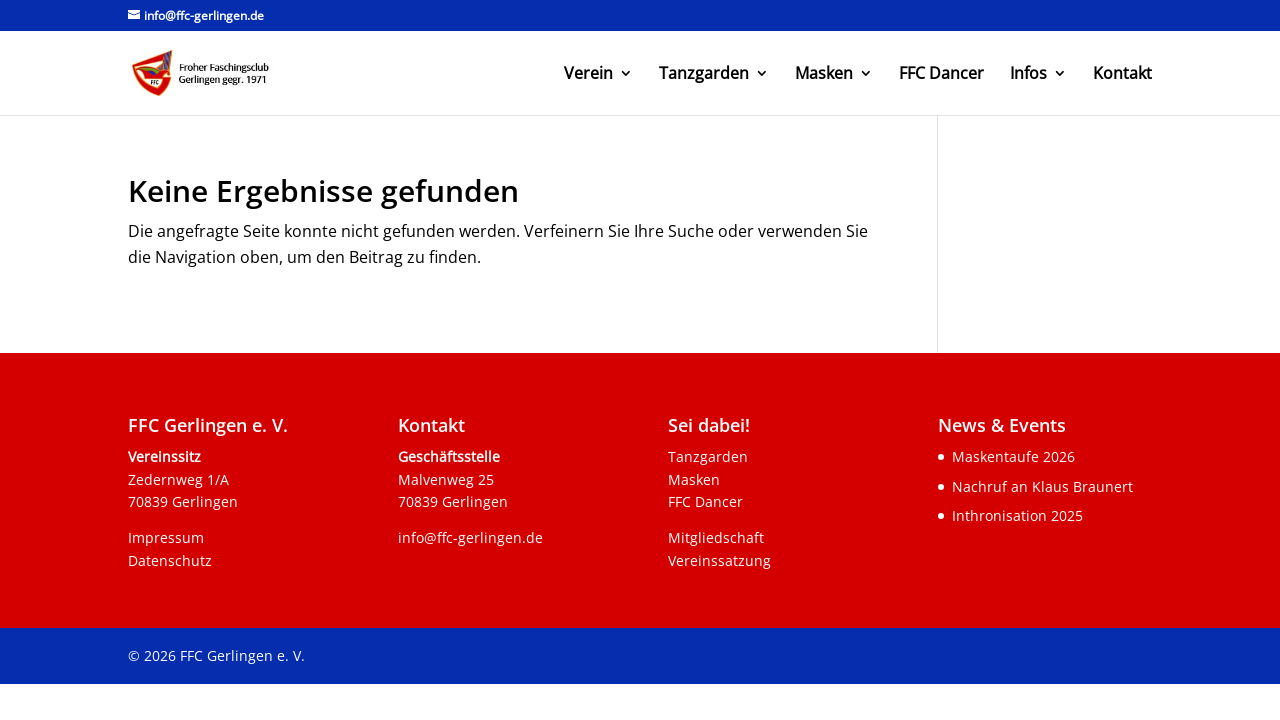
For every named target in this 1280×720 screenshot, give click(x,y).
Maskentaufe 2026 (1013, 456)
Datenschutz (170, 560)
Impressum (166, 537)
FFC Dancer (941, 75)
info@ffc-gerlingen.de (470, 537)
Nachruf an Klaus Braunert (1042, 486)
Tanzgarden (704, 75)
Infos (1028, 75)
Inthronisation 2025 (1017, 515)
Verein (588, 75)
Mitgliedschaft (716, 537)
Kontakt (1122, 75)
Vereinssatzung (719, 560)
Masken (824, 75)
